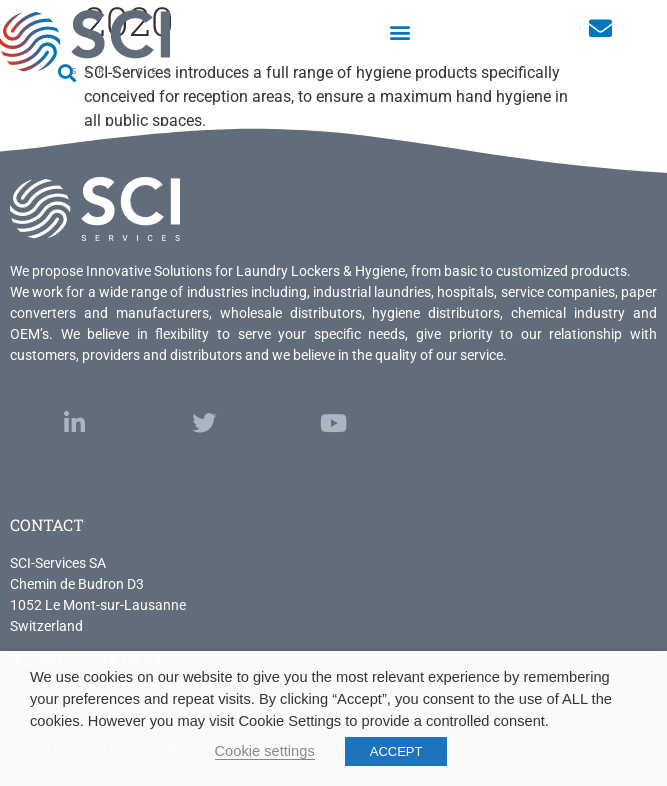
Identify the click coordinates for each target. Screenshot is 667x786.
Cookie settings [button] (265, 751)
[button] (400, 31)
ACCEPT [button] (396, 751)
